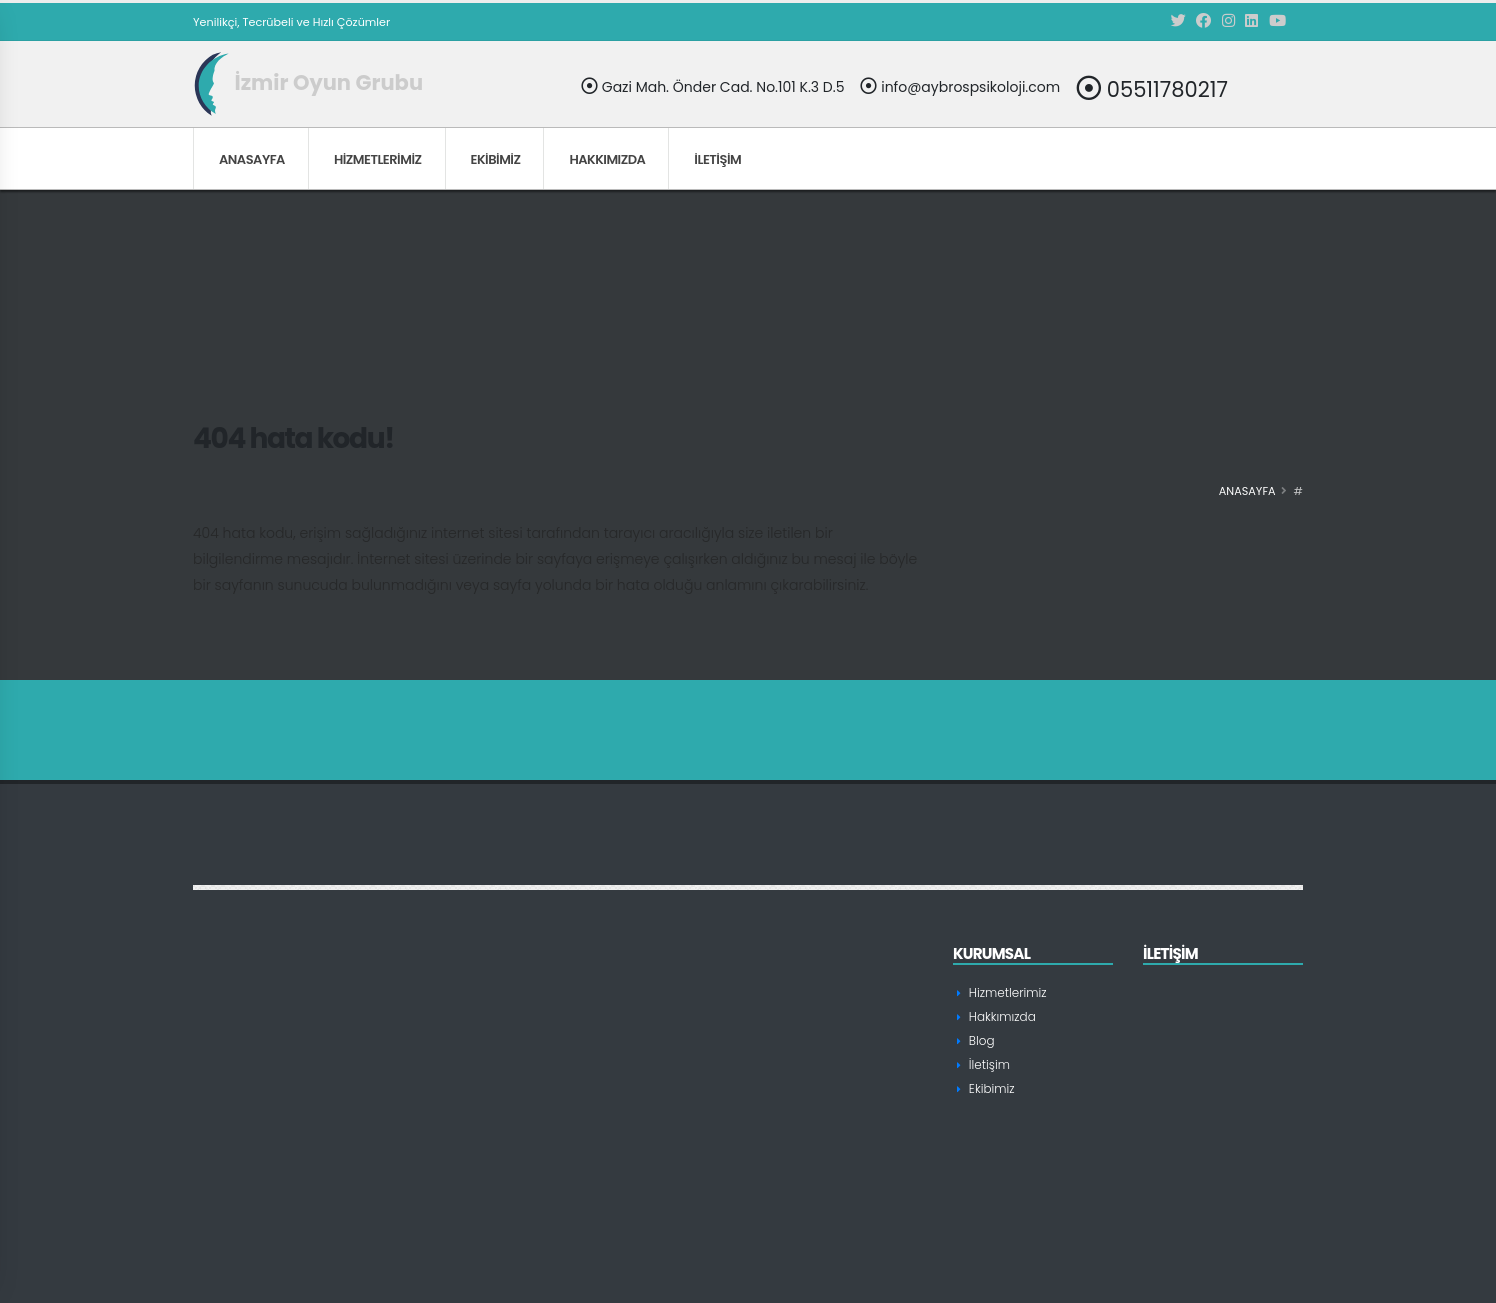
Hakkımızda (607, 159)
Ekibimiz (496, 159)
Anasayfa (252, 159)
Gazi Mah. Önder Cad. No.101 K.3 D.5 (712, 87)
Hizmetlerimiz (378, 159)
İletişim (717, 159)
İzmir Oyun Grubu (308, 82)
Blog (981, 1040)
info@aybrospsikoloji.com (960, 87)
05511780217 (1152, 88)
